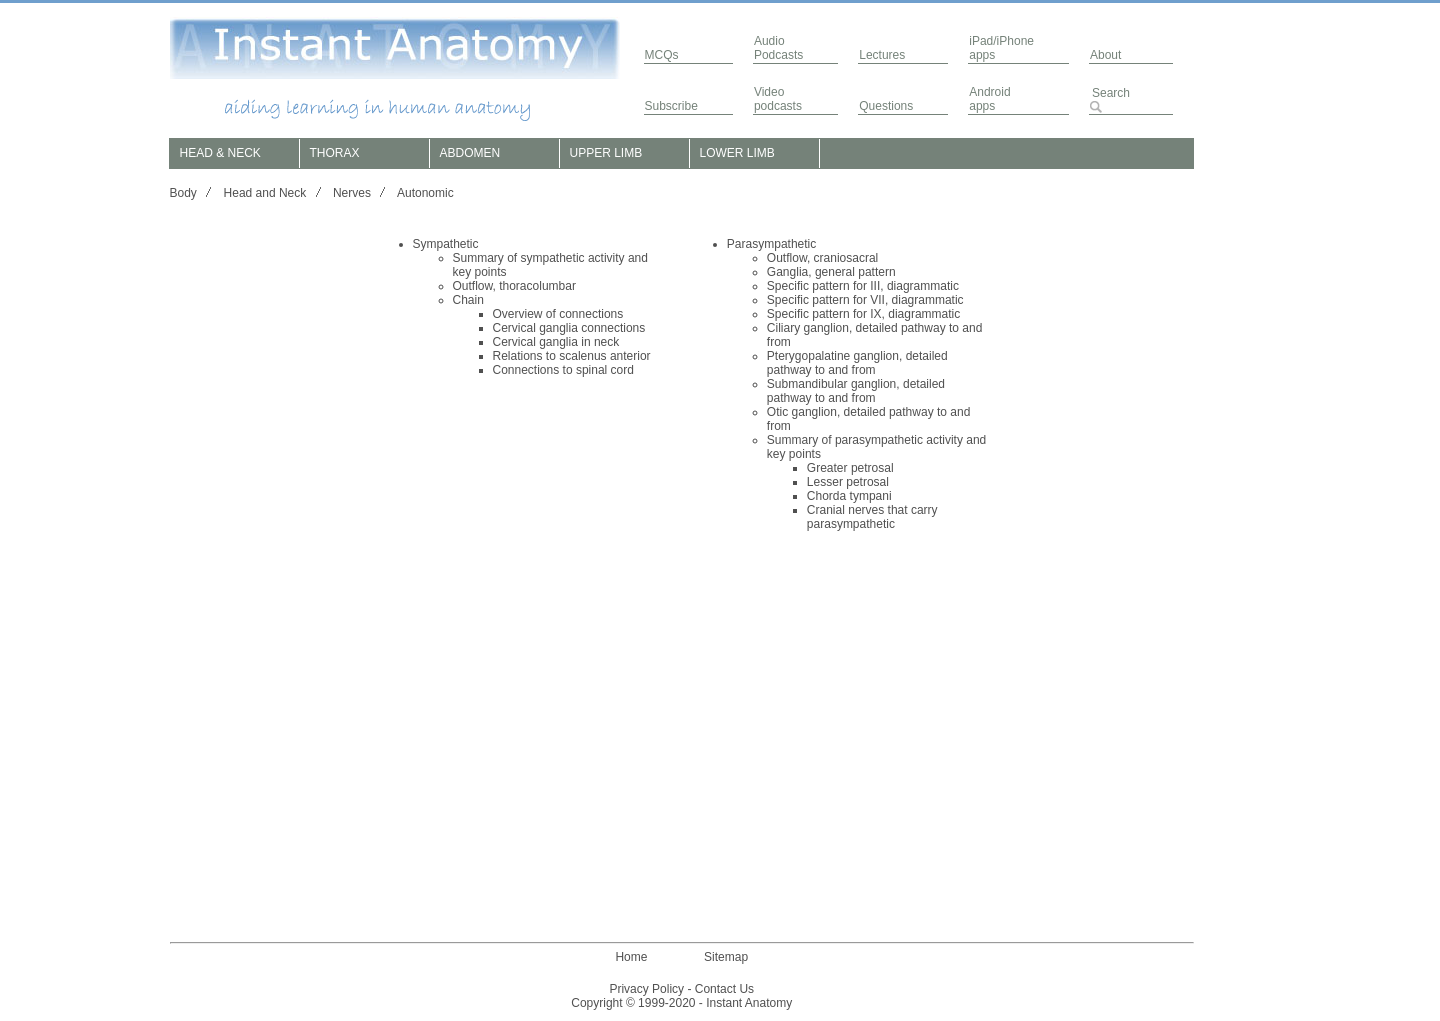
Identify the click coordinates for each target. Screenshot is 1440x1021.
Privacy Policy (646, 989)
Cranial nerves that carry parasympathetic (872, 517)
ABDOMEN (470, 153)
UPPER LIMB (606, 153)
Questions (886, 106)
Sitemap (726, 957)
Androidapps (989, 99)
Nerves (352, 193)
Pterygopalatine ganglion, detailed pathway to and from (857, 363)
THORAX (335, 153)
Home (631, 957)
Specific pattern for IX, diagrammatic (863, 314)
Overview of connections (558, 314)
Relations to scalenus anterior (572, 356)
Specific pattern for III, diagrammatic (863, 286)
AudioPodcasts (778, 48)
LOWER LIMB (737, 153)
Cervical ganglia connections (569, 328)
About (1105, 55)
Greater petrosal (850, 468)
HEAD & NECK (220, 153)
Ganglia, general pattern (831, 272)
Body (183, 193)
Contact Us (724, 989)
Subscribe (671, 106)
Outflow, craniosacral (822, 258)
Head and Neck (265, 193)
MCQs (662, 55)
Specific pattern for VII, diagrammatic (865, 300)
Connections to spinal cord (563, 370)
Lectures (882, 55)
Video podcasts (778, 99)
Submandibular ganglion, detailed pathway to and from (856, 391)
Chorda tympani (849, 496)
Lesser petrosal (848, 482)
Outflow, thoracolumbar (514, 286)
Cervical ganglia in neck (556, 342)
